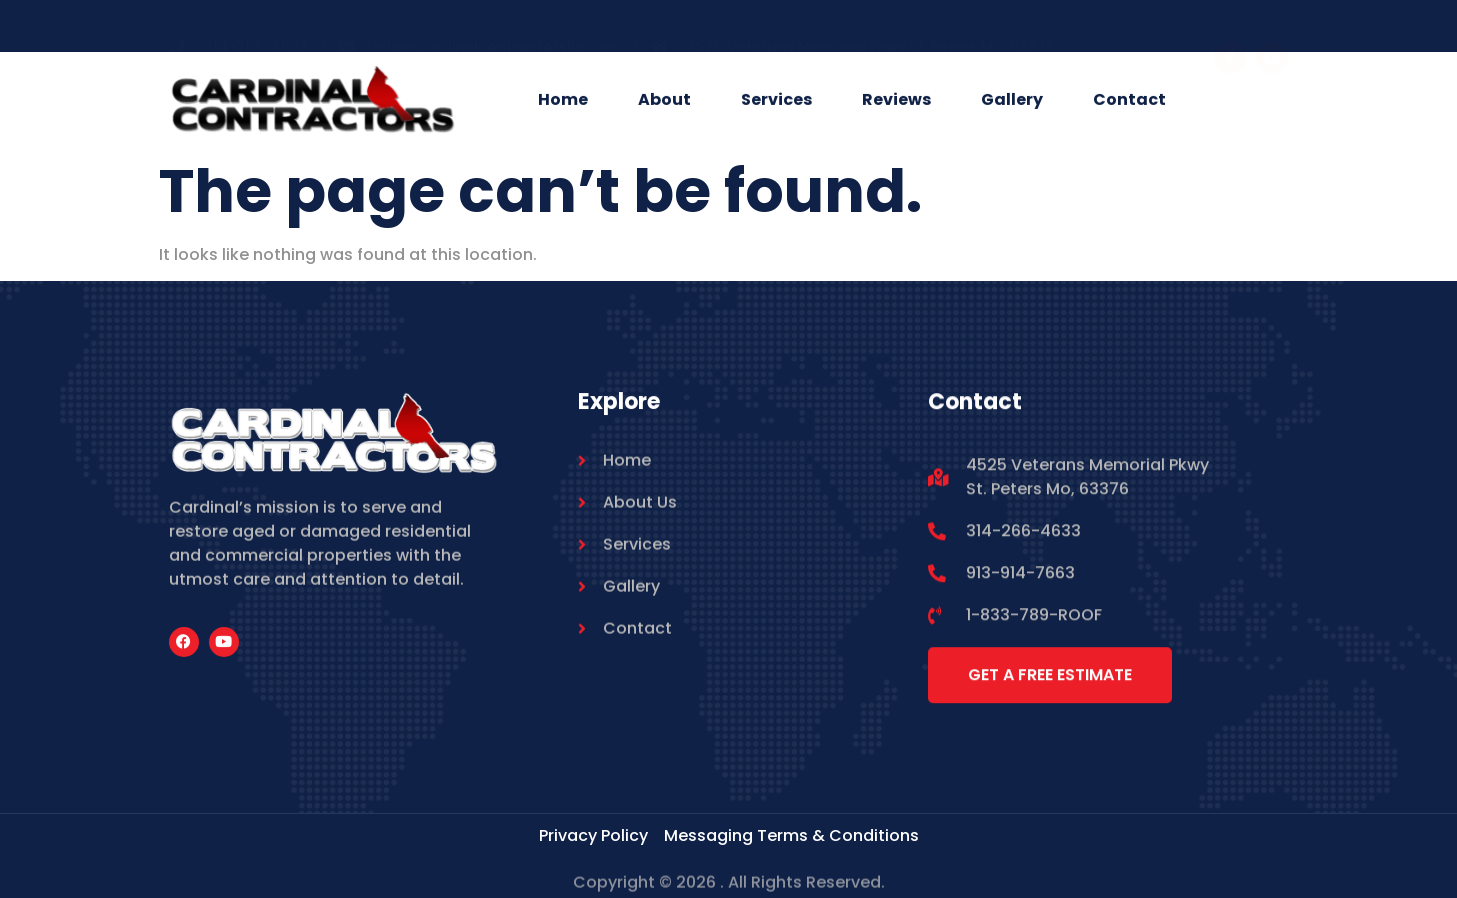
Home (563, 100)
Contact (1129, 100)
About (664, 100)
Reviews (896, 100)
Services (776, 100)
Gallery (1012, 100)
